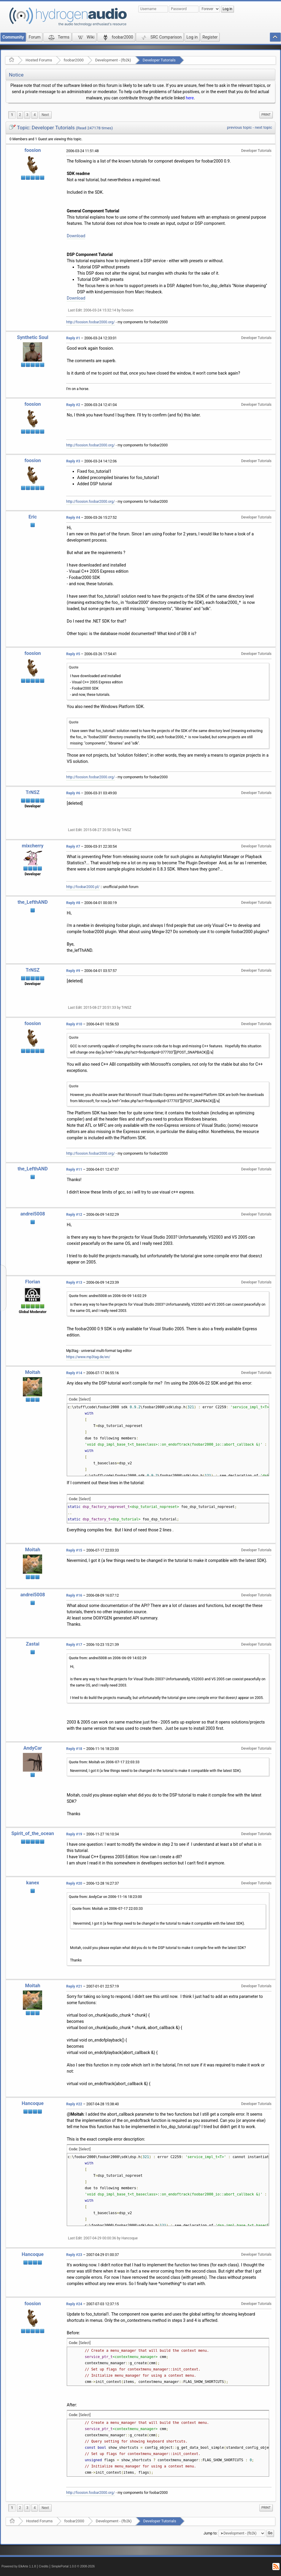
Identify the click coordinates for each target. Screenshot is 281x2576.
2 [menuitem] (20, 115)
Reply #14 (74, 1373)
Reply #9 (73, 971)
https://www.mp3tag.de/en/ (88, 1357)
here (190, 98)
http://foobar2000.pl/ (83, 887)
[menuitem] (45, 115)
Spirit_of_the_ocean (32, 1833)
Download (76, 235)
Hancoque (33, 2103)
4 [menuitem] (35, 115)
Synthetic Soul (32, 337)
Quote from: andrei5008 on (108, 1296)
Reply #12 (74, 1215)
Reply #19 (74, 1834)
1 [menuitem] (12, 115)
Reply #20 (74, 1883)
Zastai (32, 1644)
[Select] (85, 1399)
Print (266, 115)
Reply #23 (74, 2255)
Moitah (32, 1372)
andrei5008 (32, 1214)
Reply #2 (73, 405)
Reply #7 (73, 846)
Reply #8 (73, 903)
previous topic (239, 127)
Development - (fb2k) (113, 60)
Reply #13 (74, 1282)
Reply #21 (74, 1986)
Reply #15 (74, 1550)
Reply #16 (74, 1595)
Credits (44, 2566)
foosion (32, 150)
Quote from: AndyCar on (105, 1897)
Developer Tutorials (159, 60)
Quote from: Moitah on (104, 1762)
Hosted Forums (39, 60)
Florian (32, 1282)
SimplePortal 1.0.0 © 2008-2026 (73, 2566)
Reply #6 (73, 793)
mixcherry (32, 846)
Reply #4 (73, 517)
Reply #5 (73, 654)
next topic (263, 127)
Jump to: (211, 2533)
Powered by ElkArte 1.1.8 (18, 2566)
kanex (32, 1883)
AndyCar (32, 1748)
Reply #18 (74, 1749)
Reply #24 (74, 2304)
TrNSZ (33, 792)
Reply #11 (74, 1169)
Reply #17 (74, 1645)
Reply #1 (73, 338)
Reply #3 (73, 461)
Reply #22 (74, 2104)
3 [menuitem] (27, 115)
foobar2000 (74, 60)
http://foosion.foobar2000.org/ (90, 322)
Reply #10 (74, 1024)
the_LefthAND (33, 902)
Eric (32, 517)
